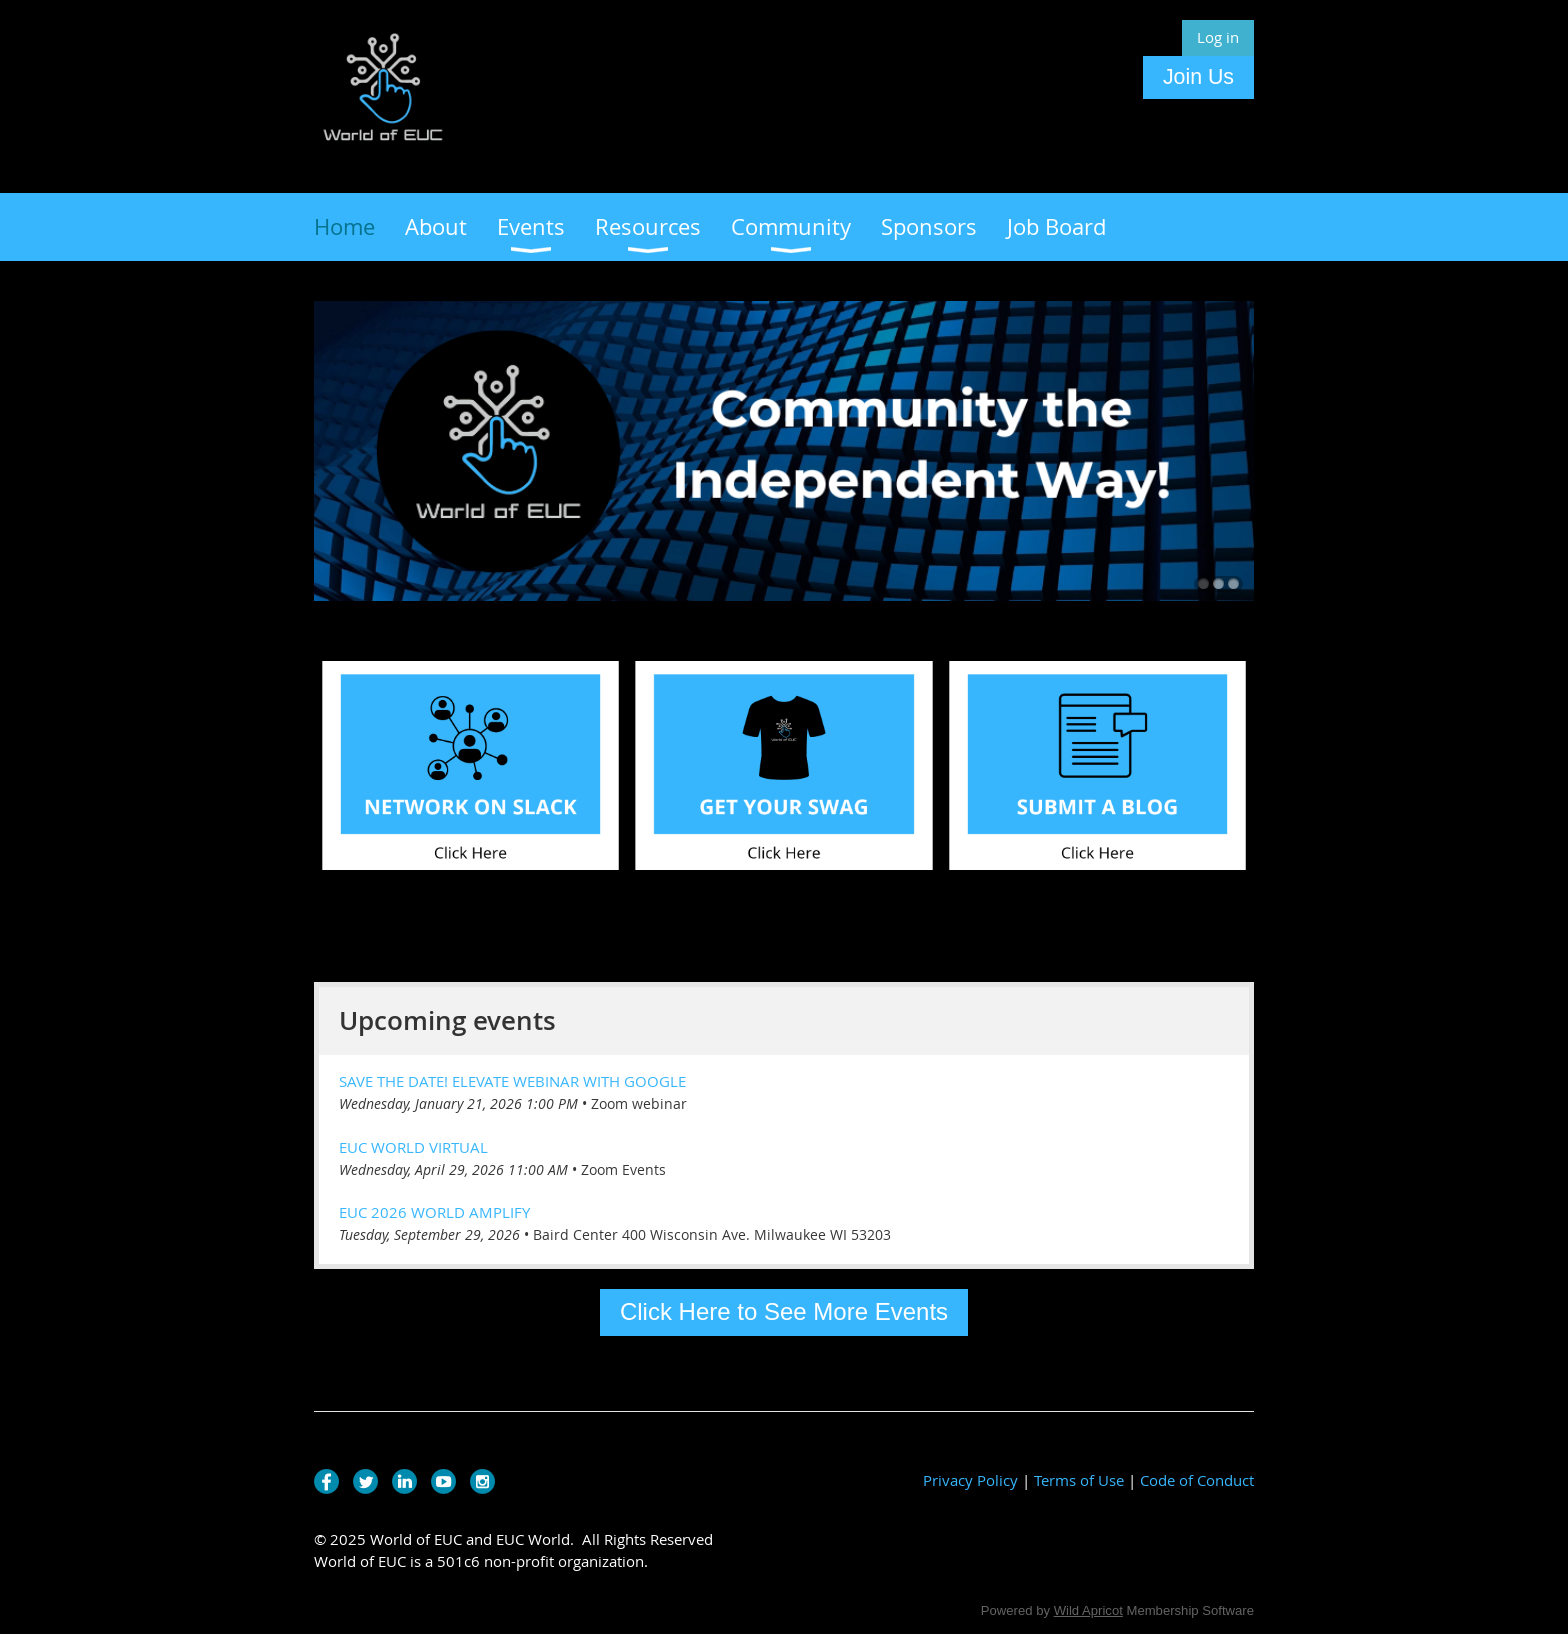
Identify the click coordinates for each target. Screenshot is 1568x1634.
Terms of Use (1079, 1480)
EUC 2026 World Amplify (434, 1212)
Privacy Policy (970, 1480)
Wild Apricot (1088, 1610)
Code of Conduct (1197, 1480)
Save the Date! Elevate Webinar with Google (512, 1081)
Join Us (1198, 77)
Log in (1218, 37)
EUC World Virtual (413, 1147)
